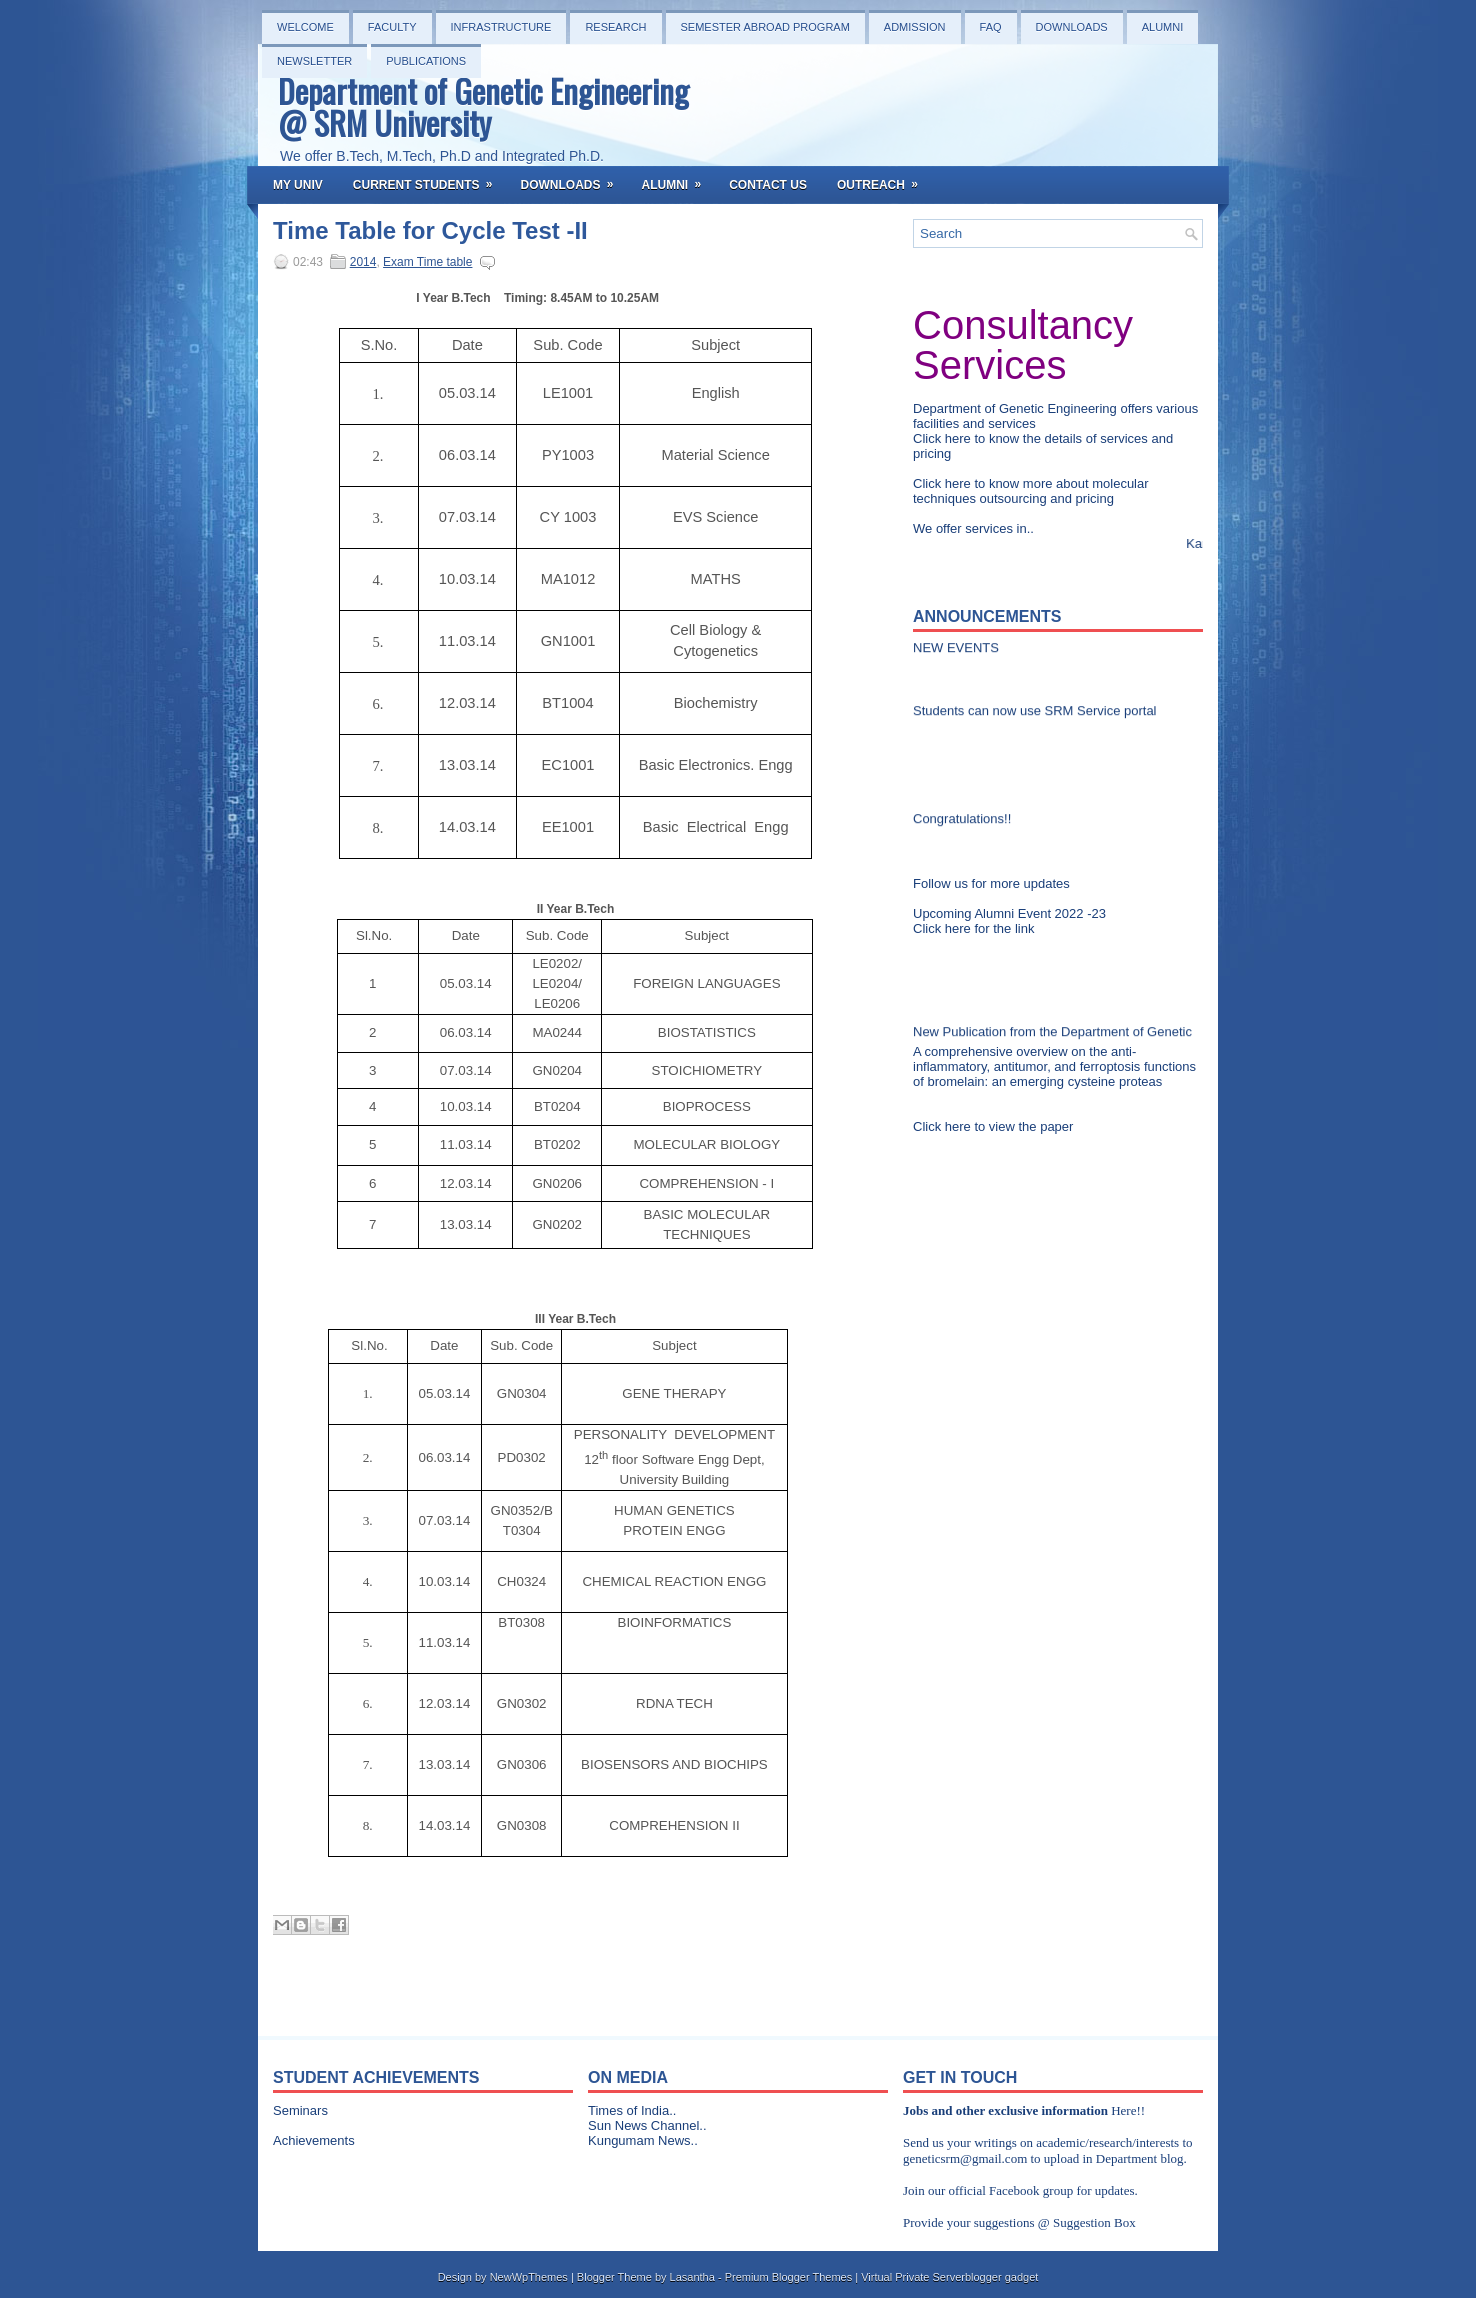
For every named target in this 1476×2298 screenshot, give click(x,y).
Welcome (305, 27)
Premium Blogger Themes (789, 2277)
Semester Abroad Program (765, 27)
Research (615, 27)
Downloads (1072, 27)
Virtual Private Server (913, 2277)
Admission (915, 27)
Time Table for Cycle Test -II (430, 231)
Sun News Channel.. (647, 2125)
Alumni (1163, 27)
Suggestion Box (1094, 2222)
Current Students (429, 179)
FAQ (991, 27)
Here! (1126, 2110)
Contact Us (768, 185)
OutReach (884, 179)
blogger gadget (1001, 2277)
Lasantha (692, 2277)
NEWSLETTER (314, 61)
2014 (363, 262)
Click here (943, 438)
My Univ (298, 185)
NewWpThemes (529, 2277)
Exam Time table (427, 262)
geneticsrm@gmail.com (965, 2158)
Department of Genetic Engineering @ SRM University (483, 106)
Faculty (392, 27)
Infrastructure (501, 27)
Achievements (314, 2140)
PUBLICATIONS (426, 61)
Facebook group (1031, 2190)
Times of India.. (632, 2110)
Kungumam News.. (643, 2140)
